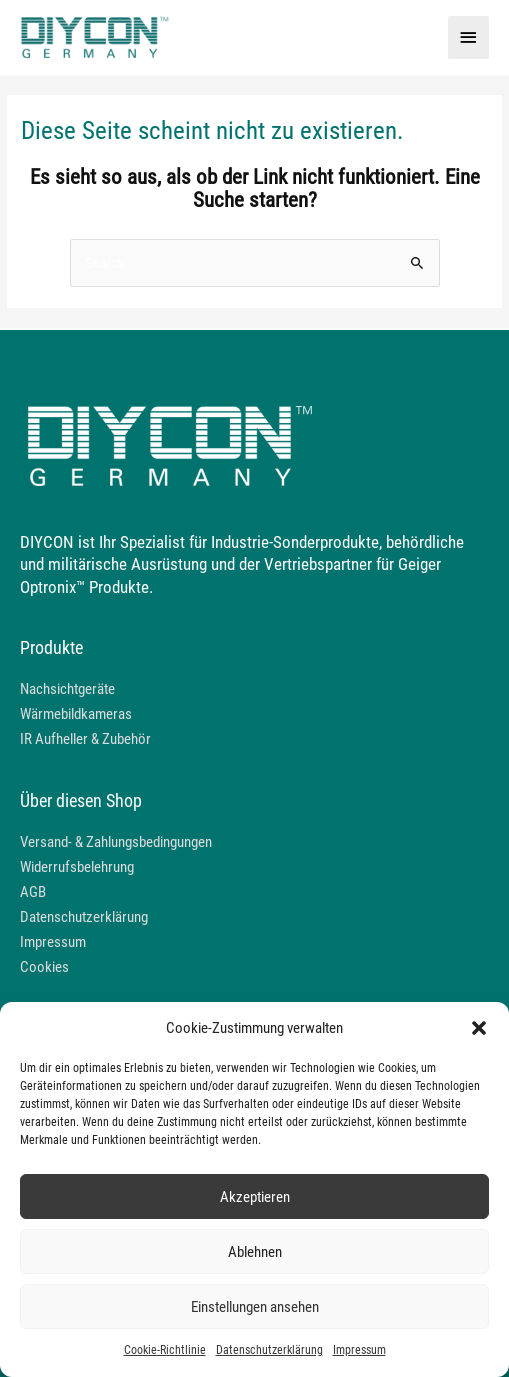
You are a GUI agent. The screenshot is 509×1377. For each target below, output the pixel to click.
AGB (33, 892)
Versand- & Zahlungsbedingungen (116, 842)
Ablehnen (255, 1252)
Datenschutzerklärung (269, 1350)
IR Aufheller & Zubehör (85, 739)
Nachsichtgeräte (67, 689)
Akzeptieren (255, 1197)
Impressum (359, 1350)
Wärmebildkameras (76, 714)
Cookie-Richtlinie (165, 1350)
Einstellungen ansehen (255, 1307)
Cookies (44, 967)
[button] (479, 1028)
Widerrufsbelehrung (77, 867)
